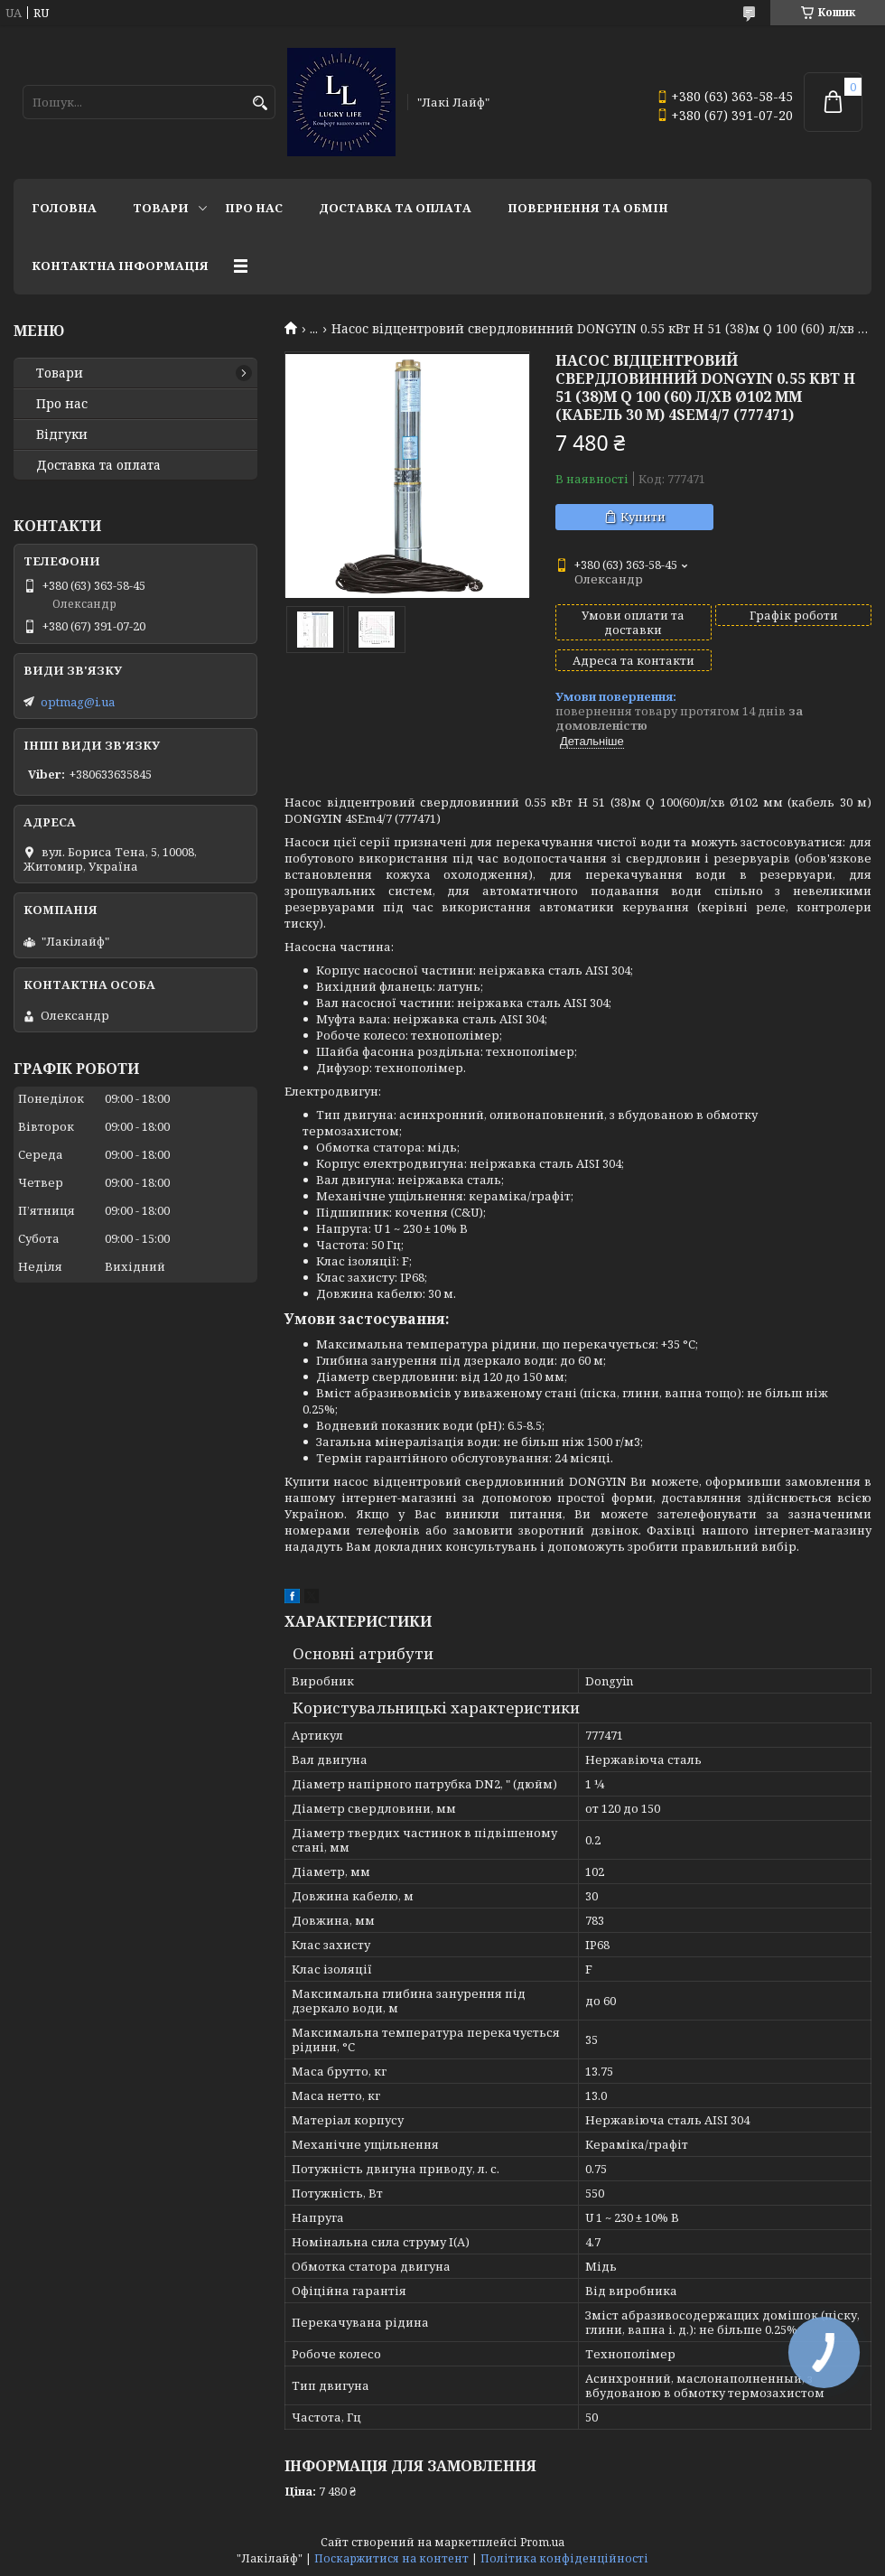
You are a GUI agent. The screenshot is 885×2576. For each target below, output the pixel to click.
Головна (64, 208)
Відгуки (62, 434)
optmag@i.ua (78, 702)
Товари (161, 208)
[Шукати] (259, 103)
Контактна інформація (120, 265)
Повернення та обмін (588, 208)
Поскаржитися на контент (391, 2558)
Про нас (254, 208)
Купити (643, 517)
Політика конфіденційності (564, 2558)
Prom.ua (542, 2542)
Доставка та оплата (395, 208)
